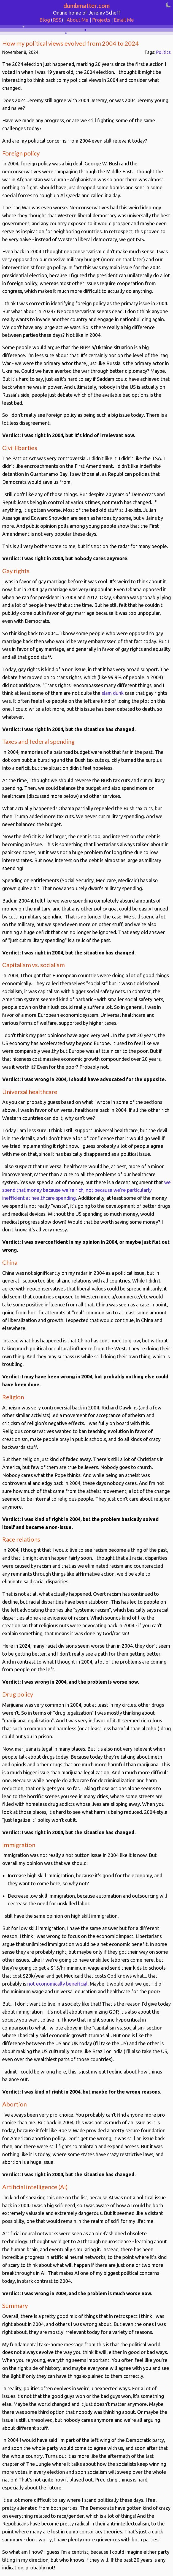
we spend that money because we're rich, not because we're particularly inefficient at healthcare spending (86, 1190)
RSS (57, 20)
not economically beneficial (57, 1983)
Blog (44, 20)
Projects (101, 20)
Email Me (124, 20)
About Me (77, 20)
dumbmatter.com (86, 5)
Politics (163, 52)
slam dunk (113, 693)
